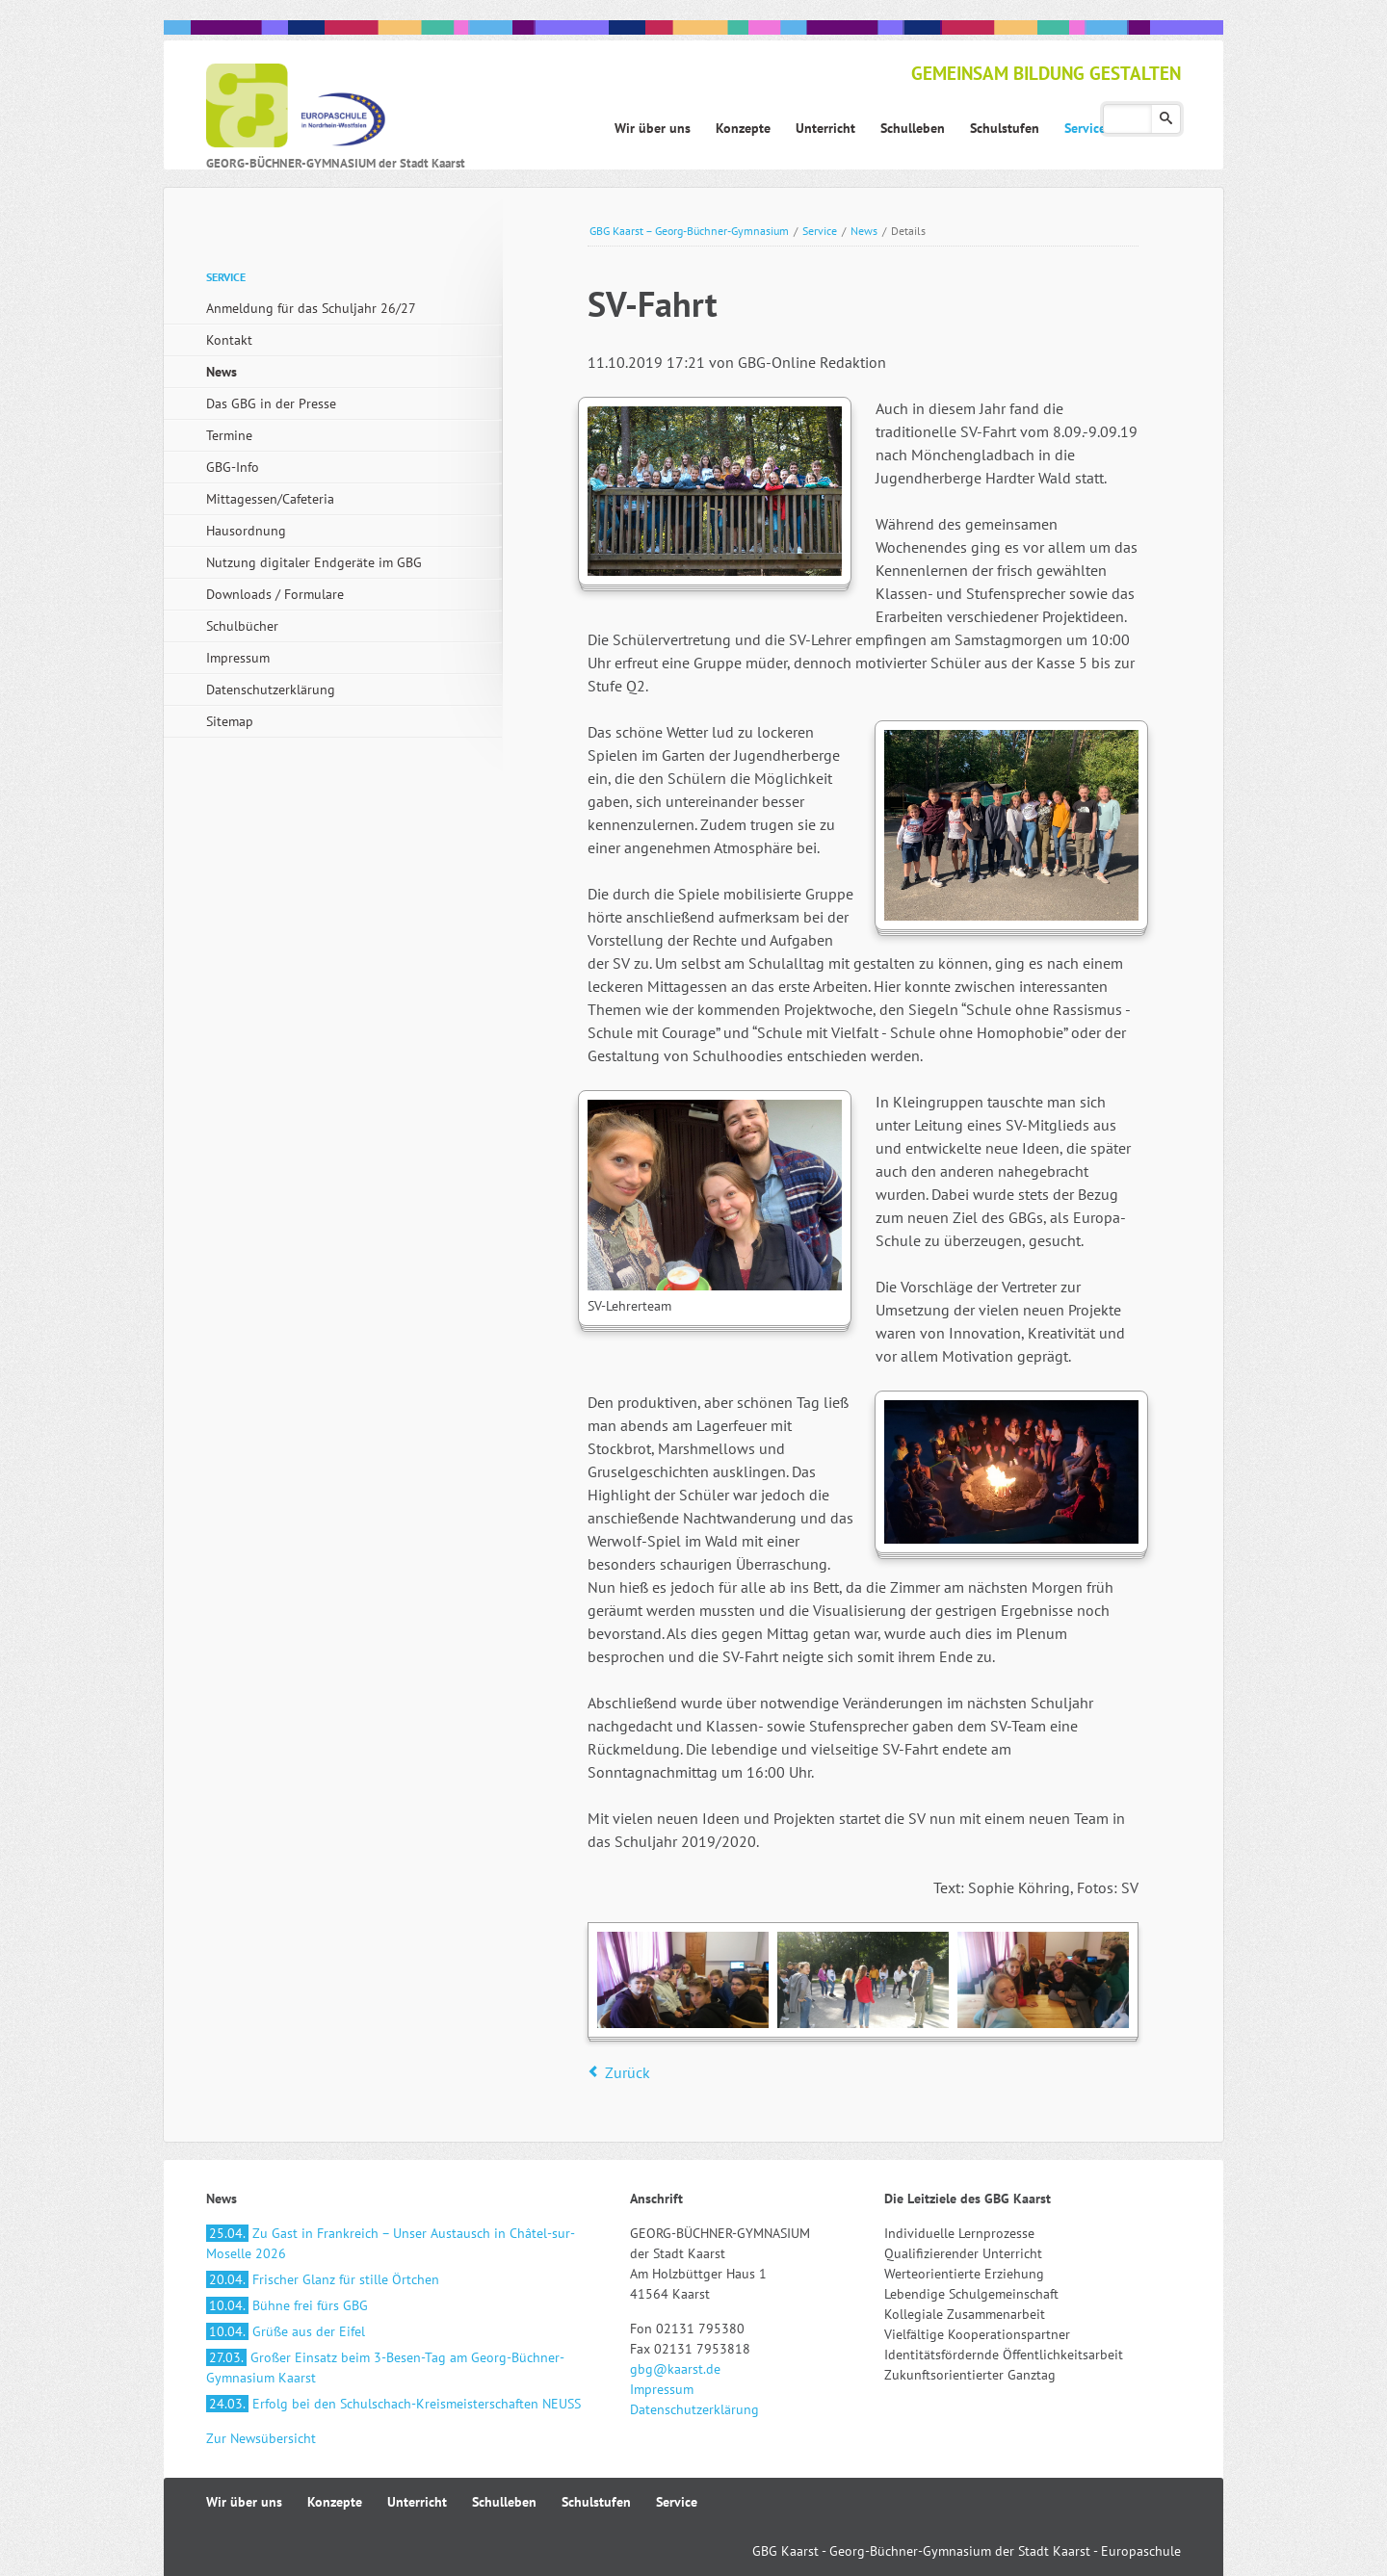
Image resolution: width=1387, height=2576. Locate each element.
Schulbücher (242, 626)
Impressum (238, 657)
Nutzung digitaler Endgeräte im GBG (314, 562)
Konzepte (334, 2502)
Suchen (1166, 119)
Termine (229, 435)
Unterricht (417, 2502)
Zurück (627, 2072)
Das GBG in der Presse (271, 403)
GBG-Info (232, 467)
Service (819, 230)
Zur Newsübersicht (261, 2438)
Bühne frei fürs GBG (287, 2305)
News (864, 230)
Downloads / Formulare (275, 594)
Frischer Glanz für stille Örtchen (322, 2279)
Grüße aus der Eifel (285, 2331)
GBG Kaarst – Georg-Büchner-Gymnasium (689, 230)
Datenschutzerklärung (270, 689)
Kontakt (229, 340)
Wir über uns (244, 2502)
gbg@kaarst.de (675, 2369)
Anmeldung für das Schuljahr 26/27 (311, 308)
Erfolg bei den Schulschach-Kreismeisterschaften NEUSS (393, 2403)
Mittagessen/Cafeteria (270, 498)
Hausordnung (246, 530)
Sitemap (229, 721)
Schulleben (504, 2502)
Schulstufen (596, 2502)
